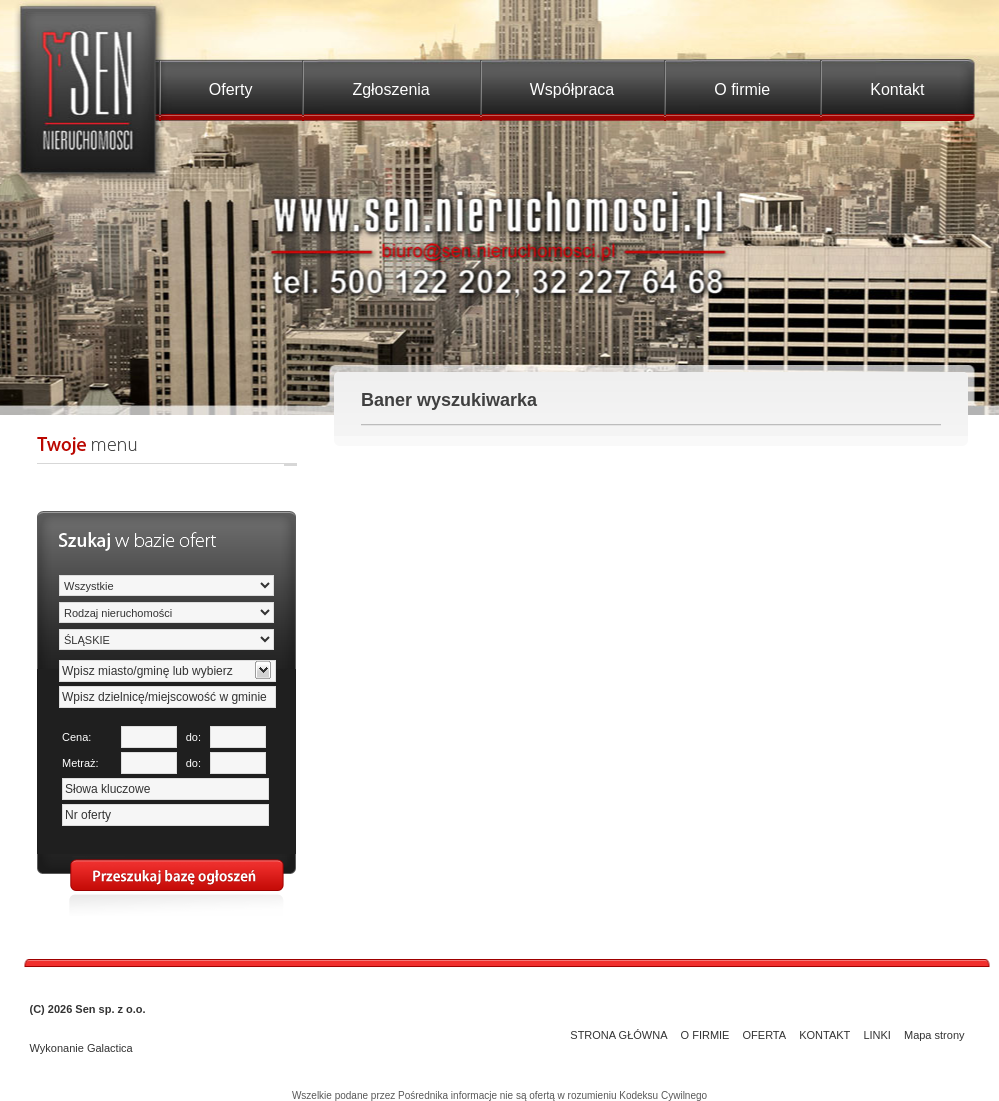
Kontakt (897, 89)
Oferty (231, 89)
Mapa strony (934, 1035)
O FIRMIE (705, 1035)
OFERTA (765, 1035)
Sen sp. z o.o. (110, 1009)
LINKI (877, 1035)
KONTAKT (824, 1035)
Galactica (110, 1048)
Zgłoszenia (390, 89)
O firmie (742, 89)
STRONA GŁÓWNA (618, 1035)
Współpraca (572, 89)
